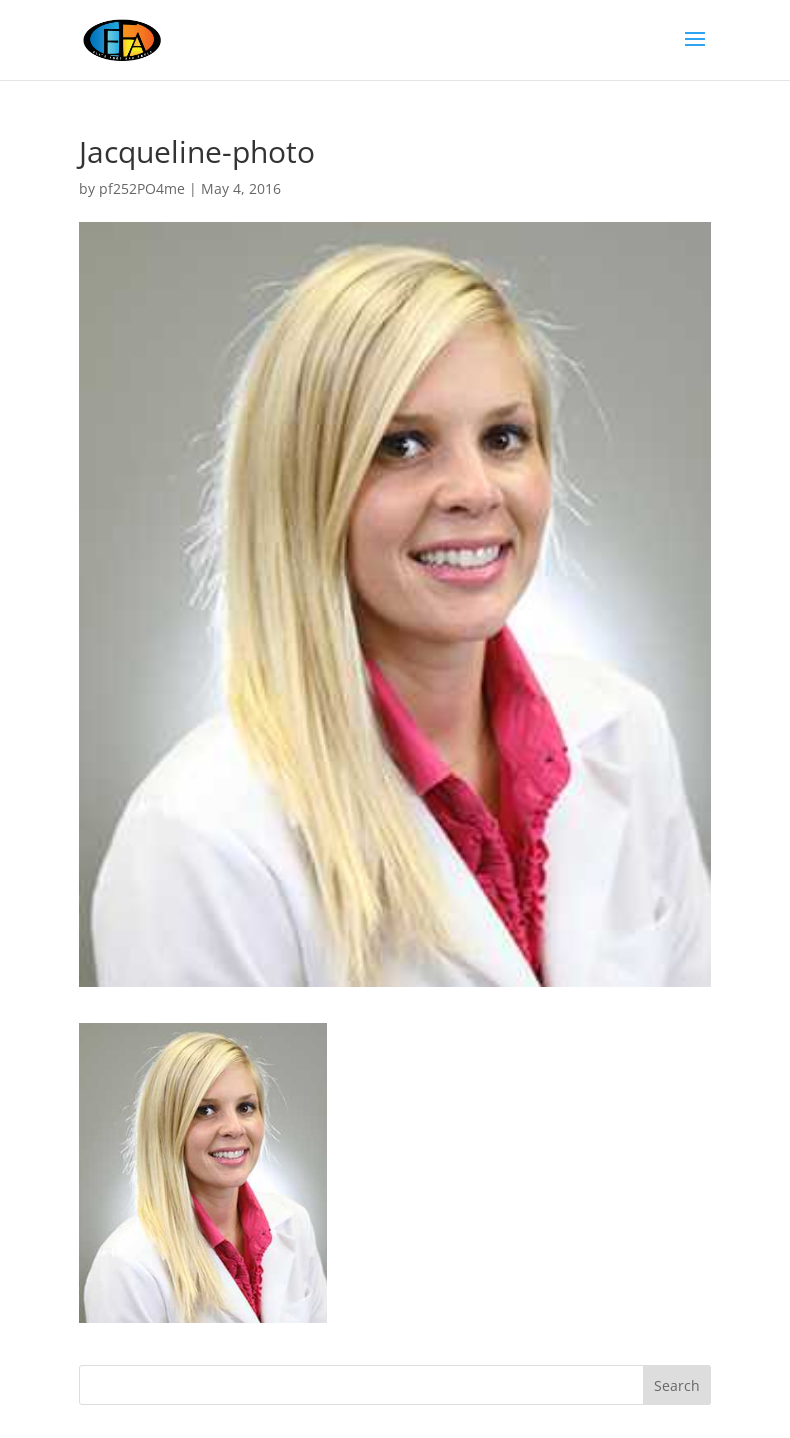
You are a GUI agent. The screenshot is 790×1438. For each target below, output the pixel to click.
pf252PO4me (142, 188)
